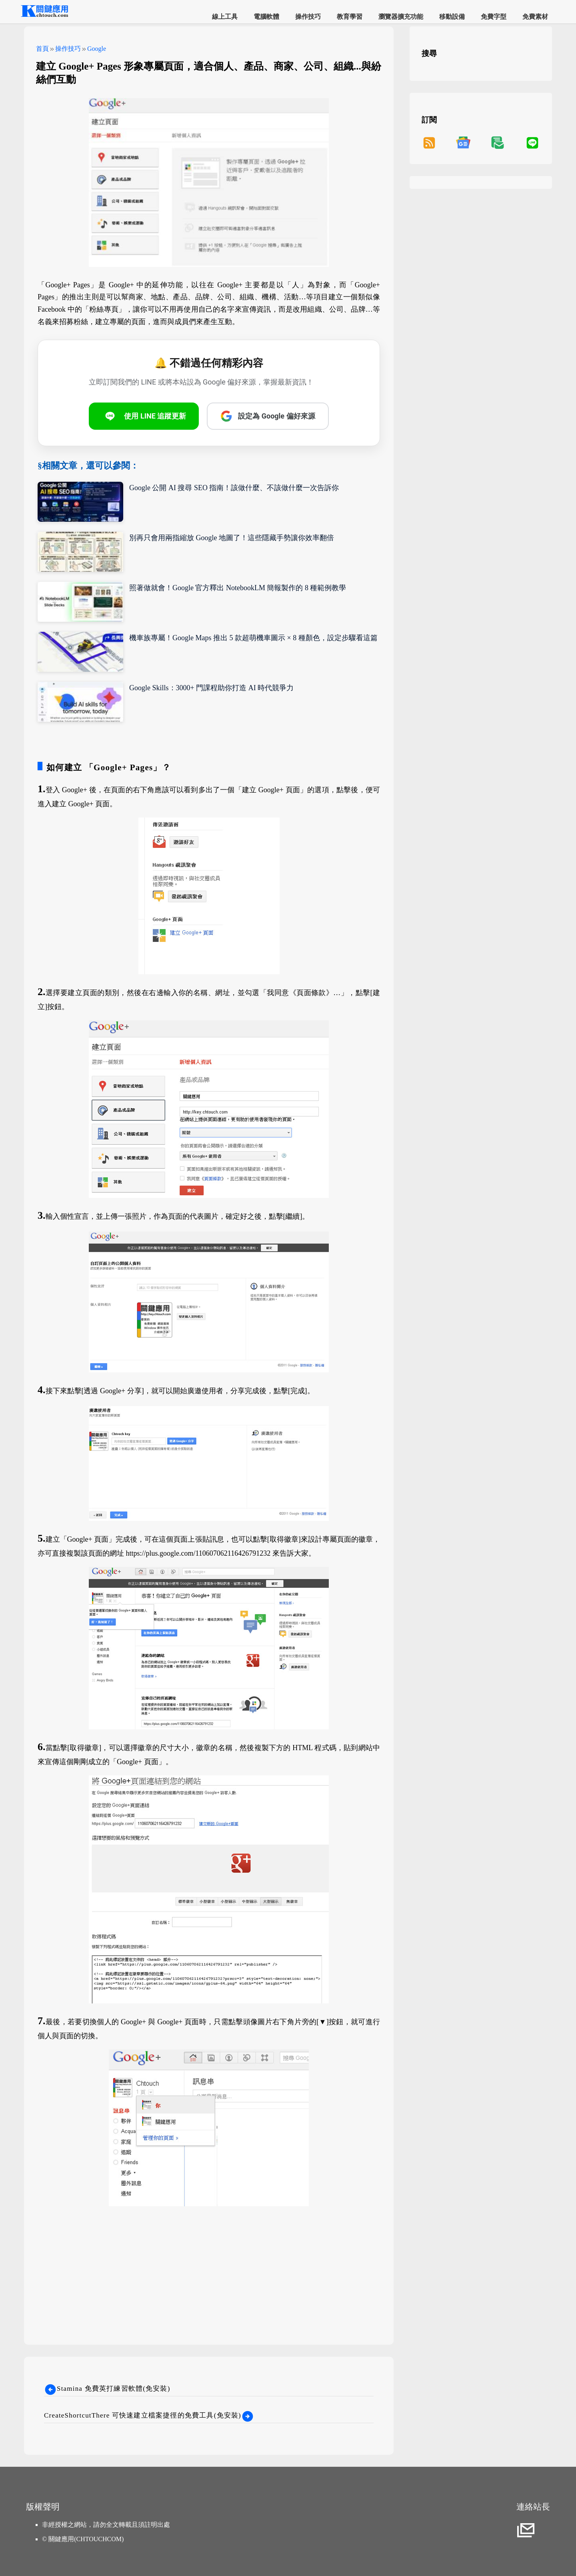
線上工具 (225, 16)
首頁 (42, 48)
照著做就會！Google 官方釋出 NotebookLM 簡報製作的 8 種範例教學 (237, 588)
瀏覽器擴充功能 (400, 16)
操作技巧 (308, 16)
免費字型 (493, 16)
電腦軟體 (266, 16)
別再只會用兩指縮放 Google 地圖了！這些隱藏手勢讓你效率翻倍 (231, 538)
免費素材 (535, 16)
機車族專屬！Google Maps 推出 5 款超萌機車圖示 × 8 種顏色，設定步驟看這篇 (253, 638)
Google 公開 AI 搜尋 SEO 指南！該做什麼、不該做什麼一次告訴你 (234, 488)
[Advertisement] (209, 2265)
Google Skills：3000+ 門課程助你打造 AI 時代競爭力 (211, 688)
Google (96, 48)
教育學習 (349, 16)
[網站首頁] (44, 15)
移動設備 (452, 16)
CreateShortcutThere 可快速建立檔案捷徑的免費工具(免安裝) (149, 2415)
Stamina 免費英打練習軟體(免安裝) (107, 2388)
